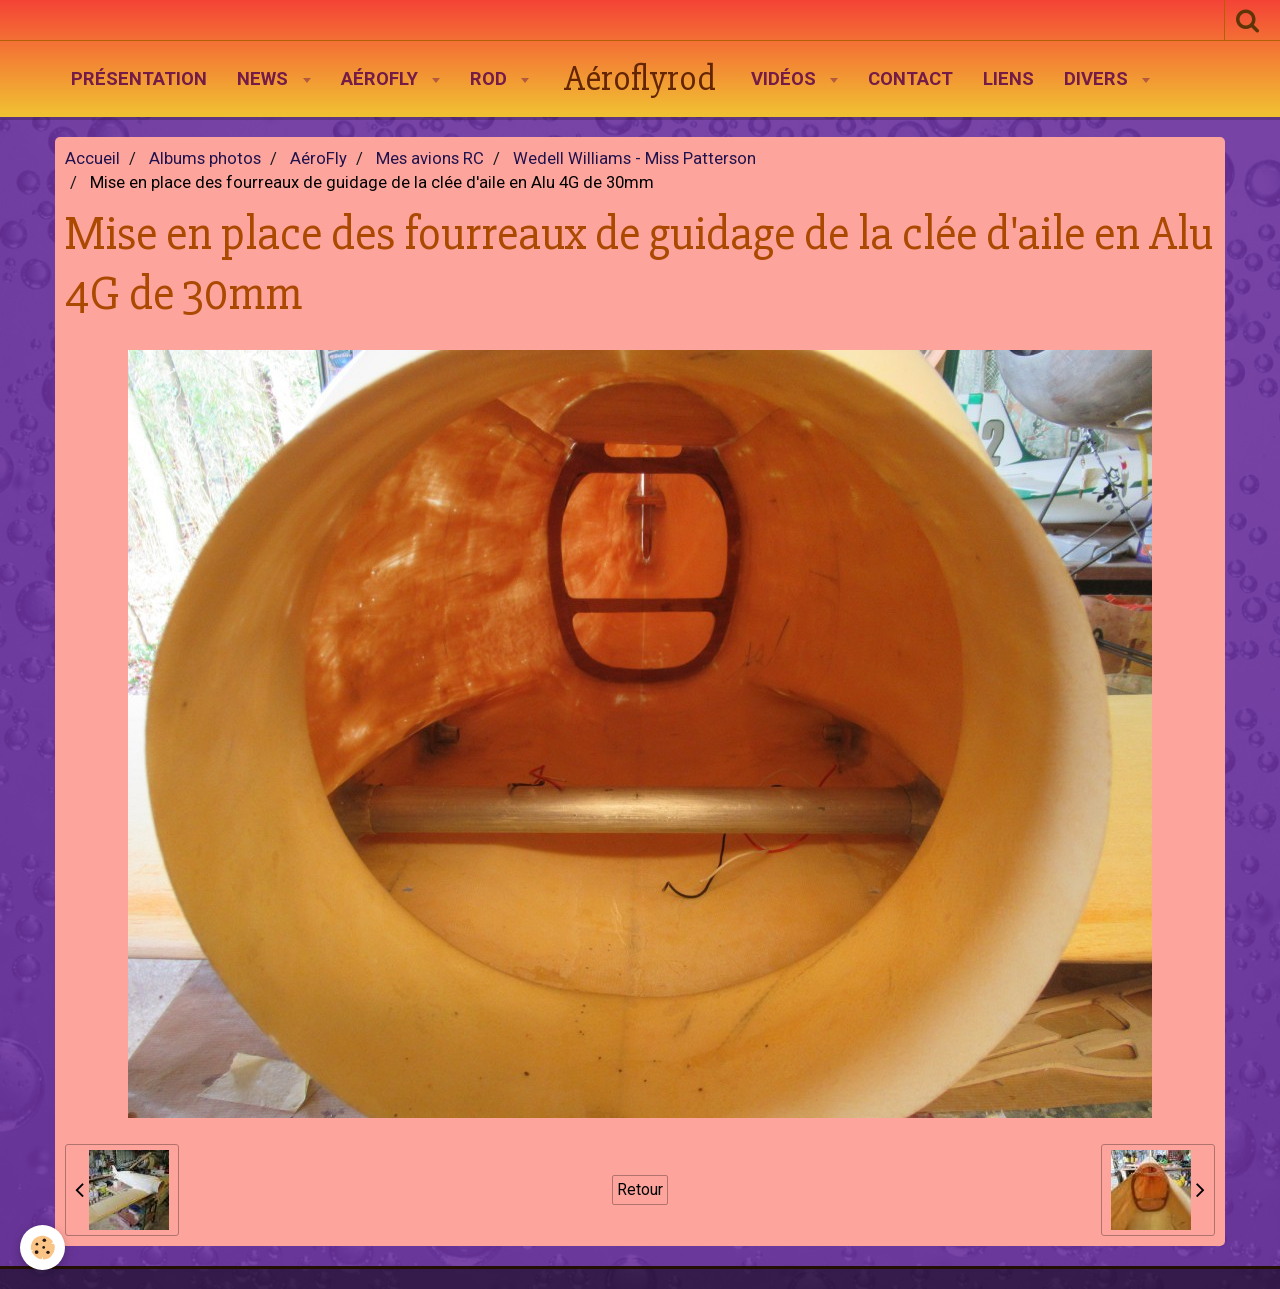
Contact (910, 79)
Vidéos (786, 79)
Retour (640, 1189)
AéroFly (382, 79)
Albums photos (205, 158)
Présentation (139, 79)
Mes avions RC (430, 158)
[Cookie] (42, 1247)
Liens (1008, 79)
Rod (491, 79)
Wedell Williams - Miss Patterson (634, 158)
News (265, 79)
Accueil (92, 158)
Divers (1098, 79)
